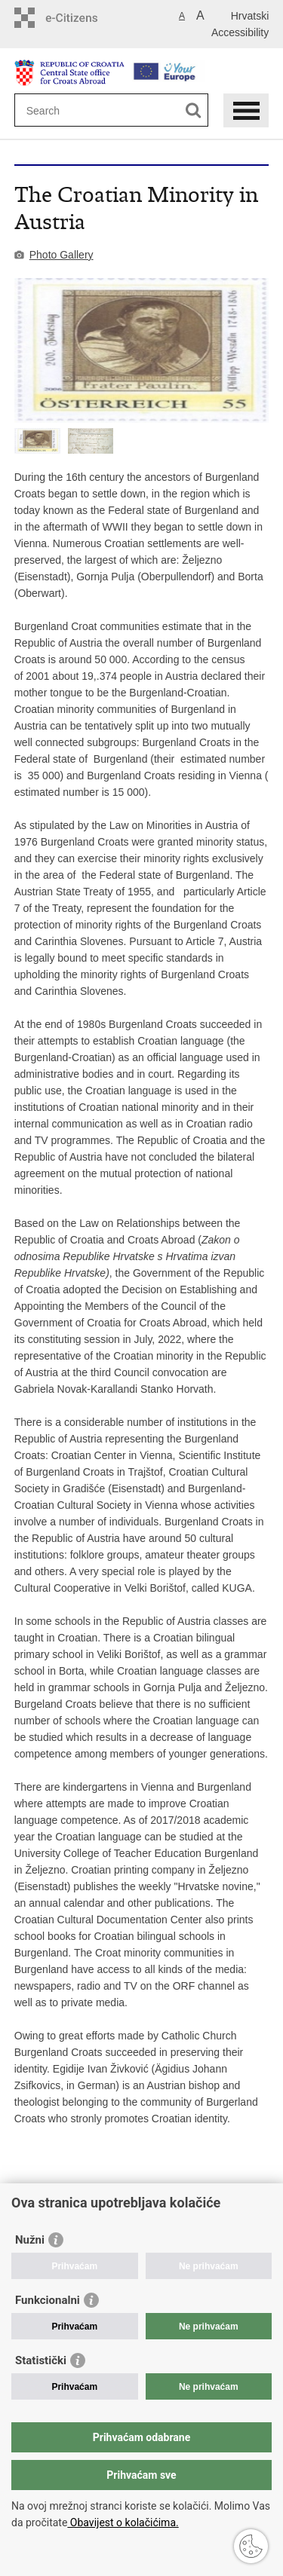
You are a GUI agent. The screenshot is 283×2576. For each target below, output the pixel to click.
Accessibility (240, 32)
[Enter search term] (81, 110)
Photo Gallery (61, 255)
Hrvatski (250, 16)
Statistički (40, 2360)
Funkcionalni (47, 2300)
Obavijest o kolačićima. (122, 2522)
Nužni (30, 2240)
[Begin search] (193, 110)
